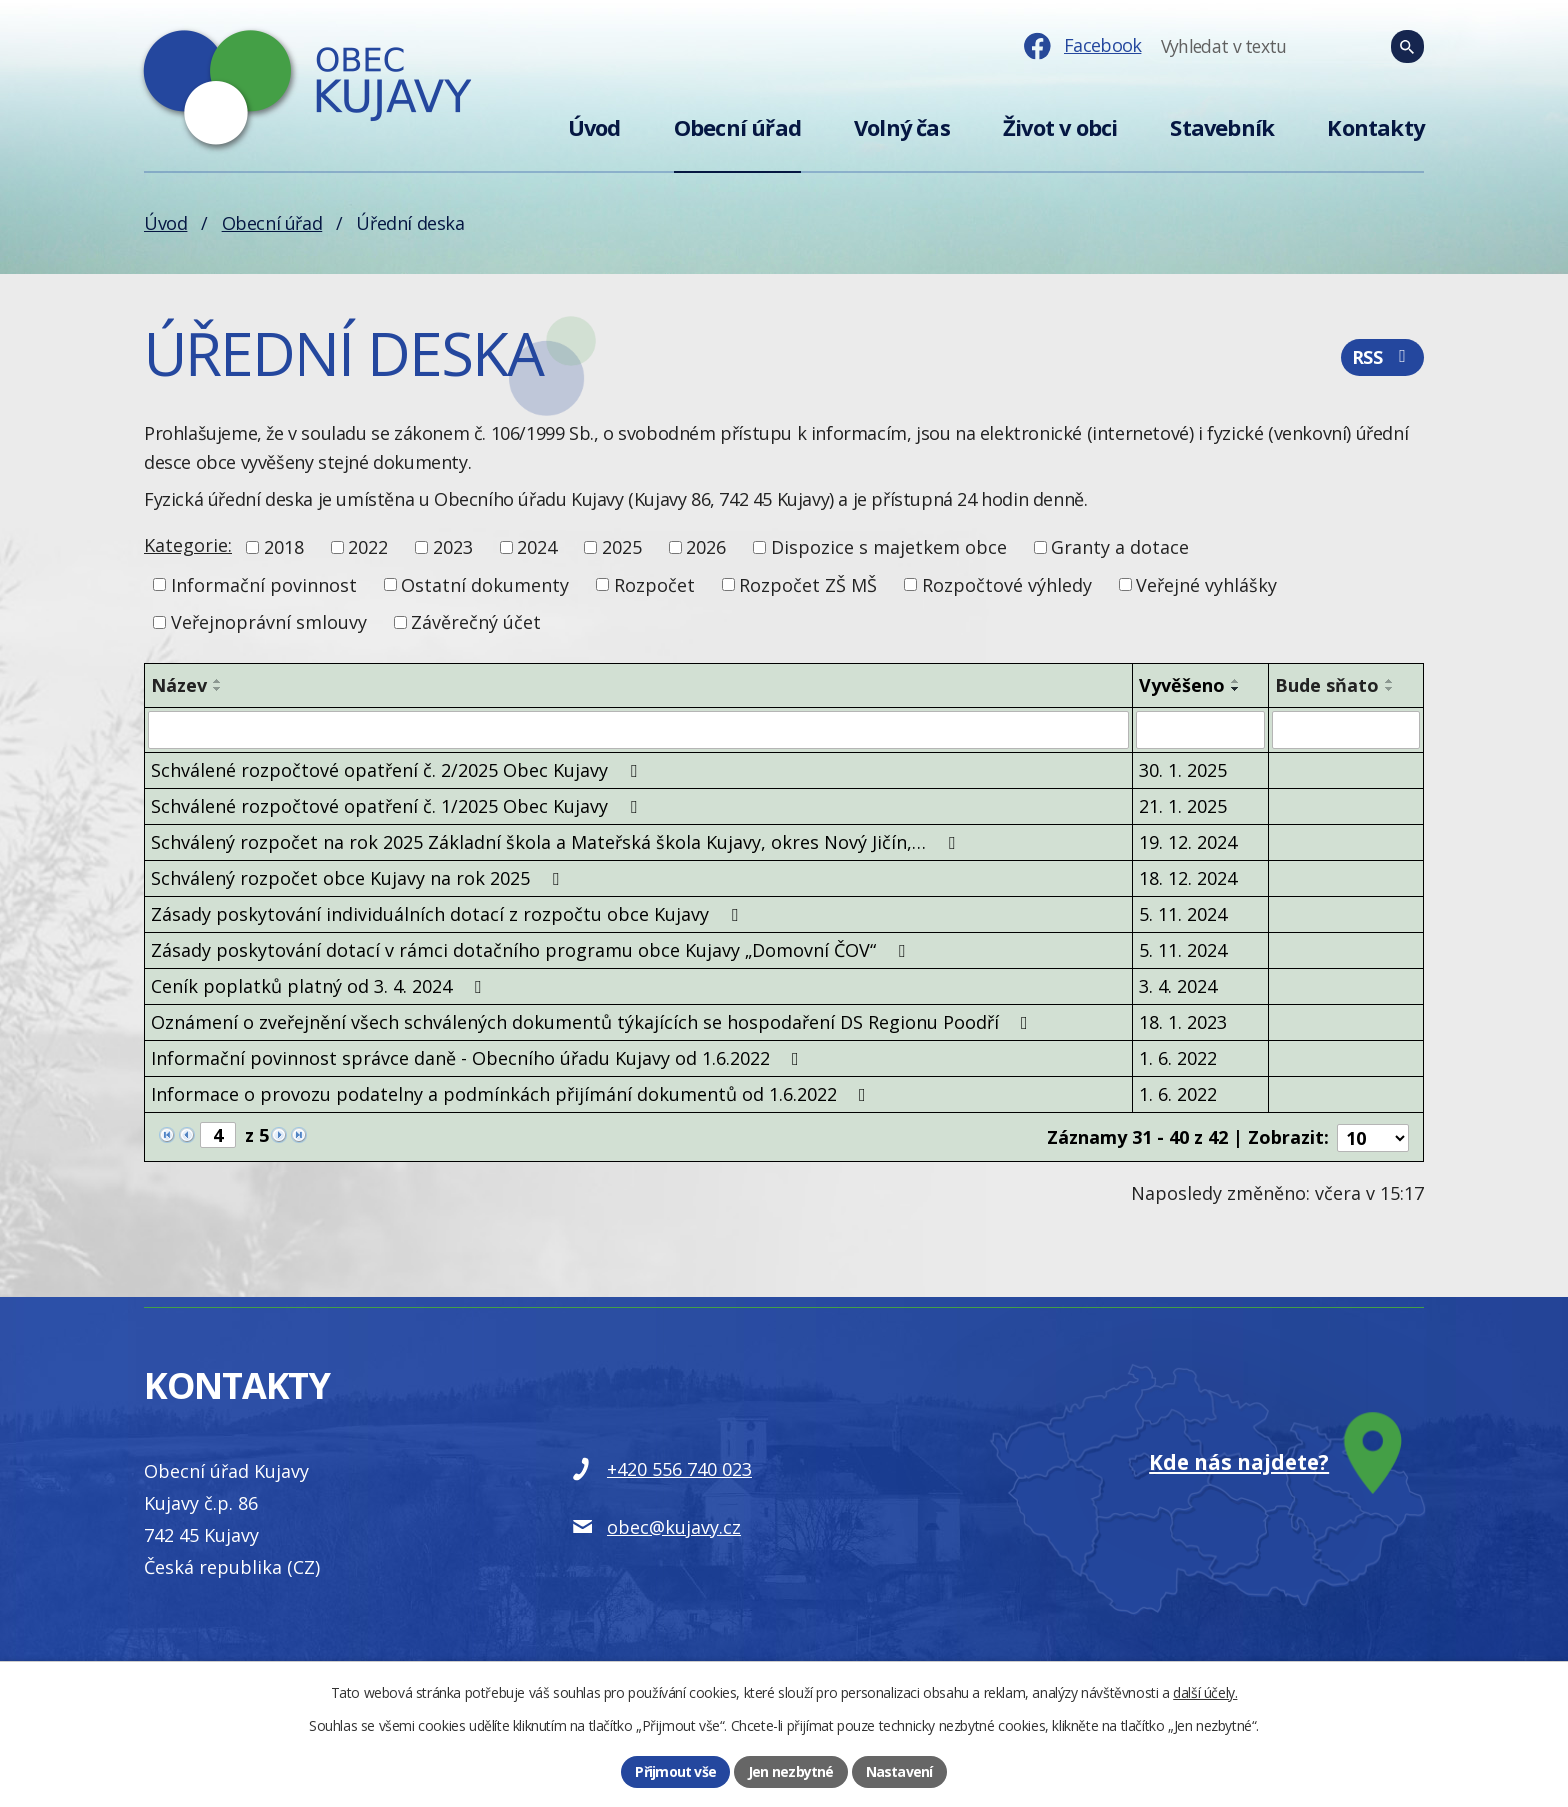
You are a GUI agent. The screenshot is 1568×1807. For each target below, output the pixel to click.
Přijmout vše (676, 1771)
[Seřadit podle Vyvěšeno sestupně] (1236, 689)
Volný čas (902, 127)
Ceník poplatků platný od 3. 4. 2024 (320, 986)
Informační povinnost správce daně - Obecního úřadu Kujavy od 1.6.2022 (479, 1058)
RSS (1382, 358)
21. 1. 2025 (1183, 806)
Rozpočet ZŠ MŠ (808, 584)
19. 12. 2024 (1188, 842)
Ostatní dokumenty (485, 584)
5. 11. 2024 (1183, 914)
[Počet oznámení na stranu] (1373, 1136)
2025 (622, 547)
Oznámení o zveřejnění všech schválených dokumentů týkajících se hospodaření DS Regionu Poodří (593, 1022)
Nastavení (899, 1771)
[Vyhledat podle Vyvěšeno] (1200, 730)
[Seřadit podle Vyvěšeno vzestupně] (1236, 681)
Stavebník (1222, 127)
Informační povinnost (264, 584)
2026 (706, 547)
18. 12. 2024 (1188, 878)
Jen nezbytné (790, 1771)
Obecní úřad (737, 127)
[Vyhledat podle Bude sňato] (1346, 730)
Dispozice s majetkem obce (889, 547)
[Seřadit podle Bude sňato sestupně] (1390, 689)
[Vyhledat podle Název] (638, 730)
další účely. (1205, 1692)
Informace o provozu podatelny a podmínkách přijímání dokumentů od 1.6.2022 (512, 1094)
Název (179, 685)
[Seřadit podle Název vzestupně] (218, 681)
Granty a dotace (1120, 547)
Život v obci (1060, 127)
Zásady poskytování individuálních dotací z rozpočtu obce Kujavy (448, 914)
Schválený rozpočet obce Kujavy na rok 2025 (359, 878)
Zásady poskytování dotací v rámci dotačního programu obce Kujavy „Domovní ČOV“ (532, 950)
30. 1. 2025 (1183, 770)
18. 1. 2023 (1183, 1022)
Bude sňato (1327, 685)
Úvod (594, 127)
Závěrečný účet (476, 622)
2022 (368, 547)
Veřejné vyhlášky (1206, 584)
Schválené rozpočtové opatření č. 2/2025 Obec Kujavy (398, 770)
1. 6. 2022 (1178, 1058)
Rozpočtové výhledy (1007, 584)
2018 (284, 547)
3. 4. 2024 (1178, 986)
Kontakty (1375, 127)
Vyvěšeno (1182, 685)
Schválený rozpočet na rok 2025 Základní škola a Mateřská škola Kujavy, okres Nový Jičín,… (557, 842)
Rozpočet (654, 584)
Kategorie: (188, 545)
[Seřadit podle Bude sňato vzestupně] (1390, 681)
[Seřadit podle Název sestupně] (218, 689)
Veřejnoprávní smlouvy (269, 622)
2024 (537, 547)
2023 (453, 547)
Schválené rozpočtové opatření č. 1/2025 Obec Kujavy (398, 806)
